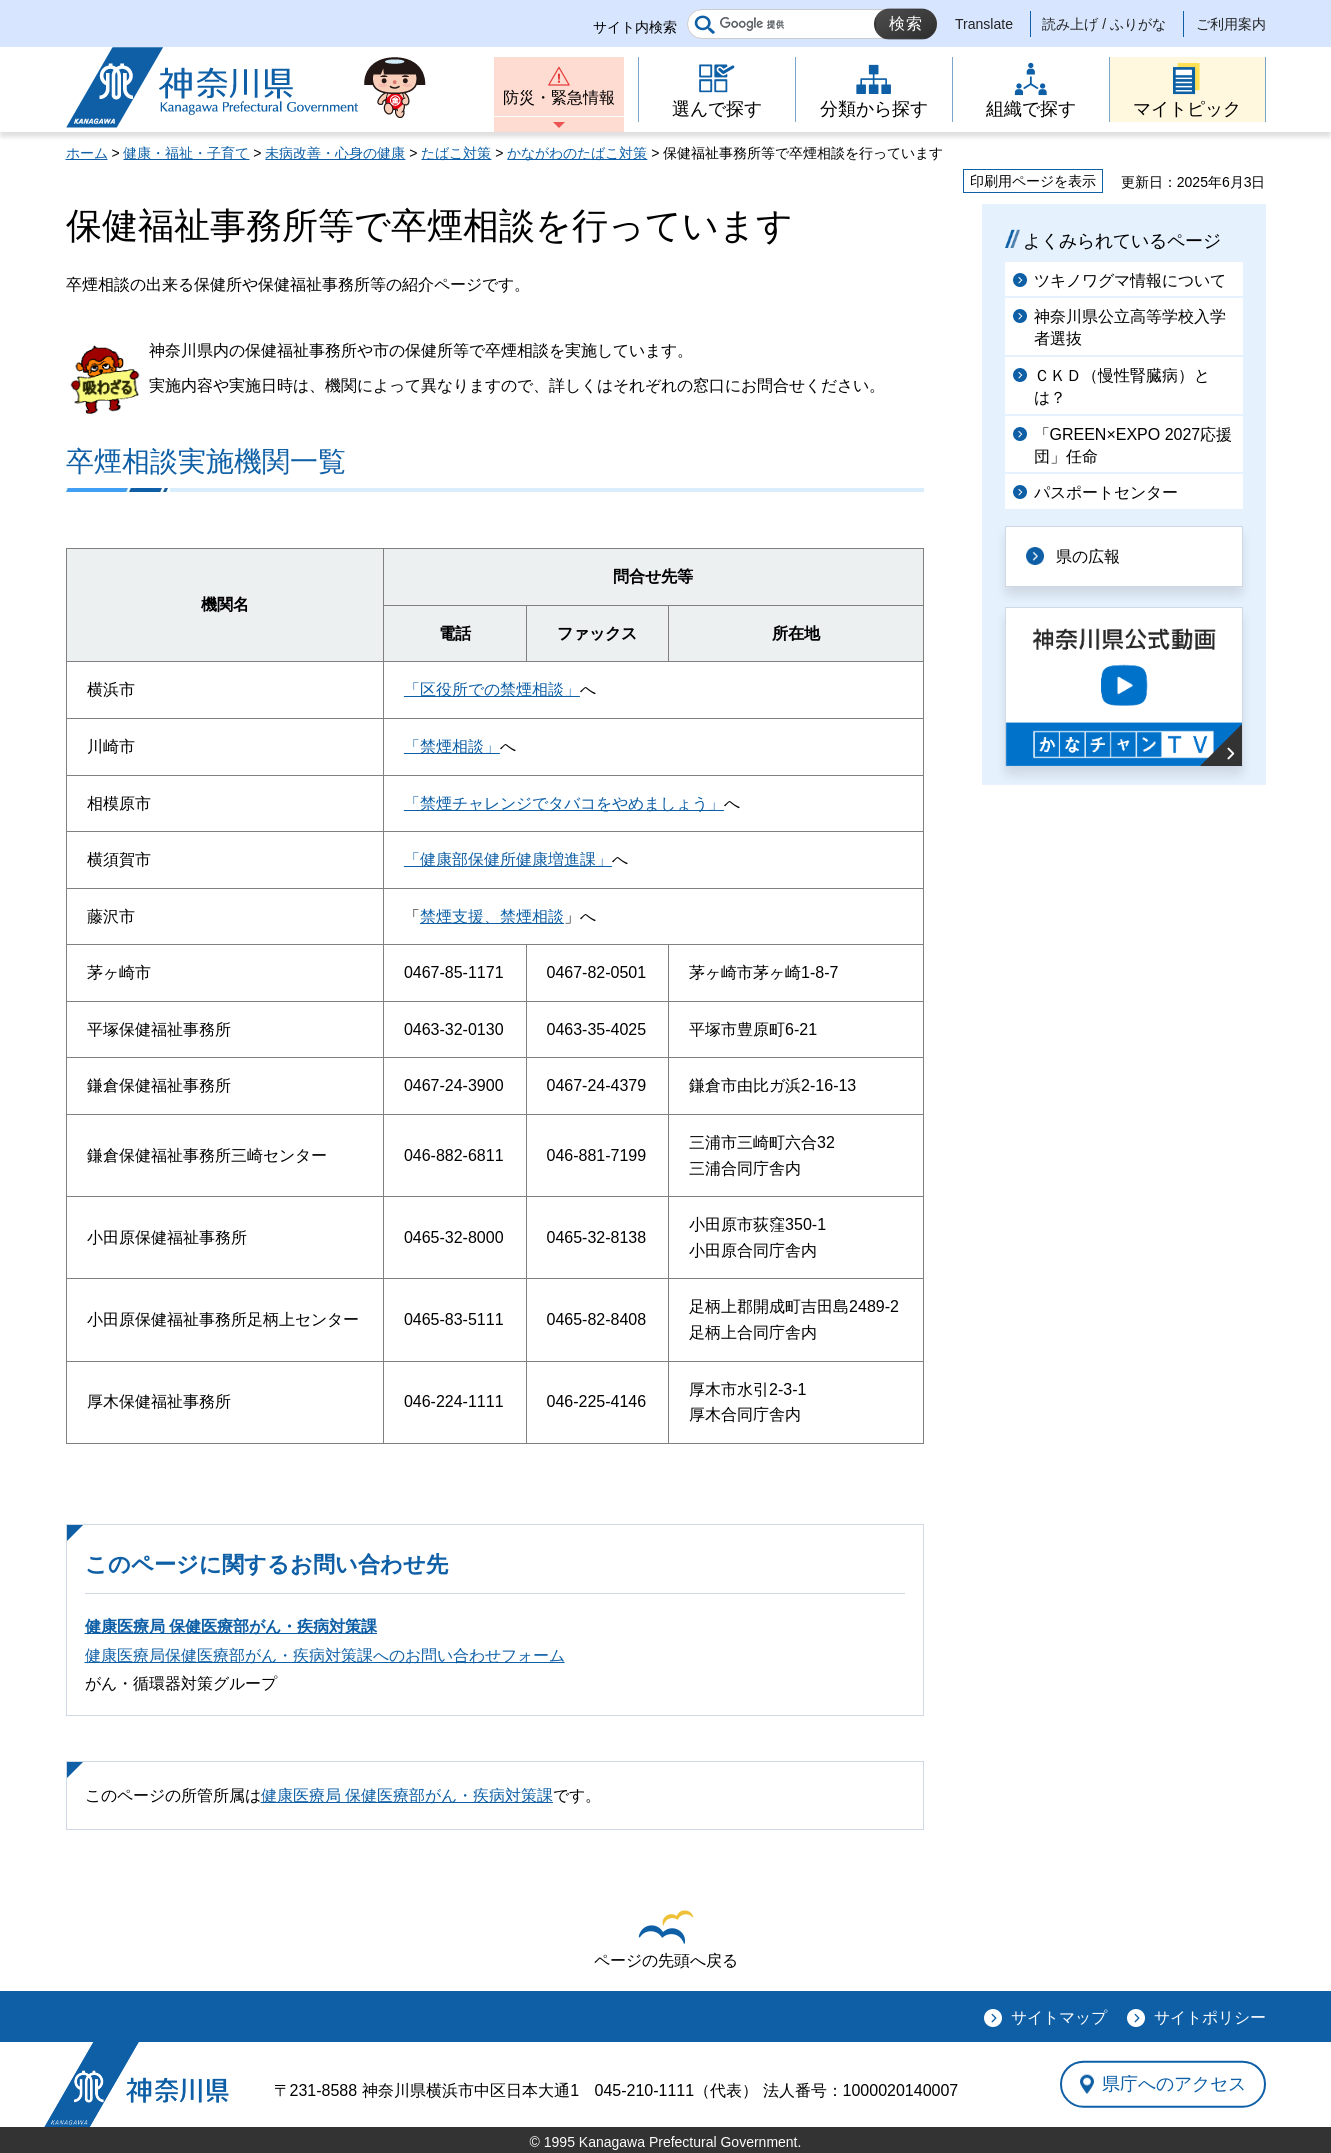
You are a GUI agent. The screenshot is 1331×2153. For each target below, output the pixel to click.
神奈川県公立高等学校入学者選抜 (1130, 327)
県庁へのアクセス (1174, 2084)
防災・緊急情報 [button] (559, 97)
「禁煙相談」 (452, 746)
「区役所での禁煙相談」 (492, 689)
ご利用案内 (1231, 24)
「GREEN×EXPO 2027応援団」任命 (1133, 445)
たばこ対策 (456, 153)
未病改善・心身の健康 (335, 153)
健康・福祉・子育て (186, 153)
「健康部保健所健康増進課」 (508, 859)
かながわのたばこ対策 (577, 153)
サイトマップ (1059, 2017)
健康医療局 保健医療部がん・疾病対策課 (231, 1626)
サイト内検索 (635, 27)
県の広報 (1088, 556)
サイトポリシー (1210, 2017)
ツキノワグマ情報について (1130, 280)
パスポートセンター (1106, 492)
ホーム (87, 153)
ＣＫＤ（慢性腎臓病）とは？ (1122, 386)
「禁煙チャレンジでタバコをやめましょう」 (564, 803)
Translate (984, 24)
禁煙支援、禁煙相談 (492, 916)
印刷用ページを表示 (1033, 181)
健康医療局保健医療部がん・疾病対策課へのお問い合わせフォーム (325, 1655)
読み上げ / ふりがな (1104, 24)
